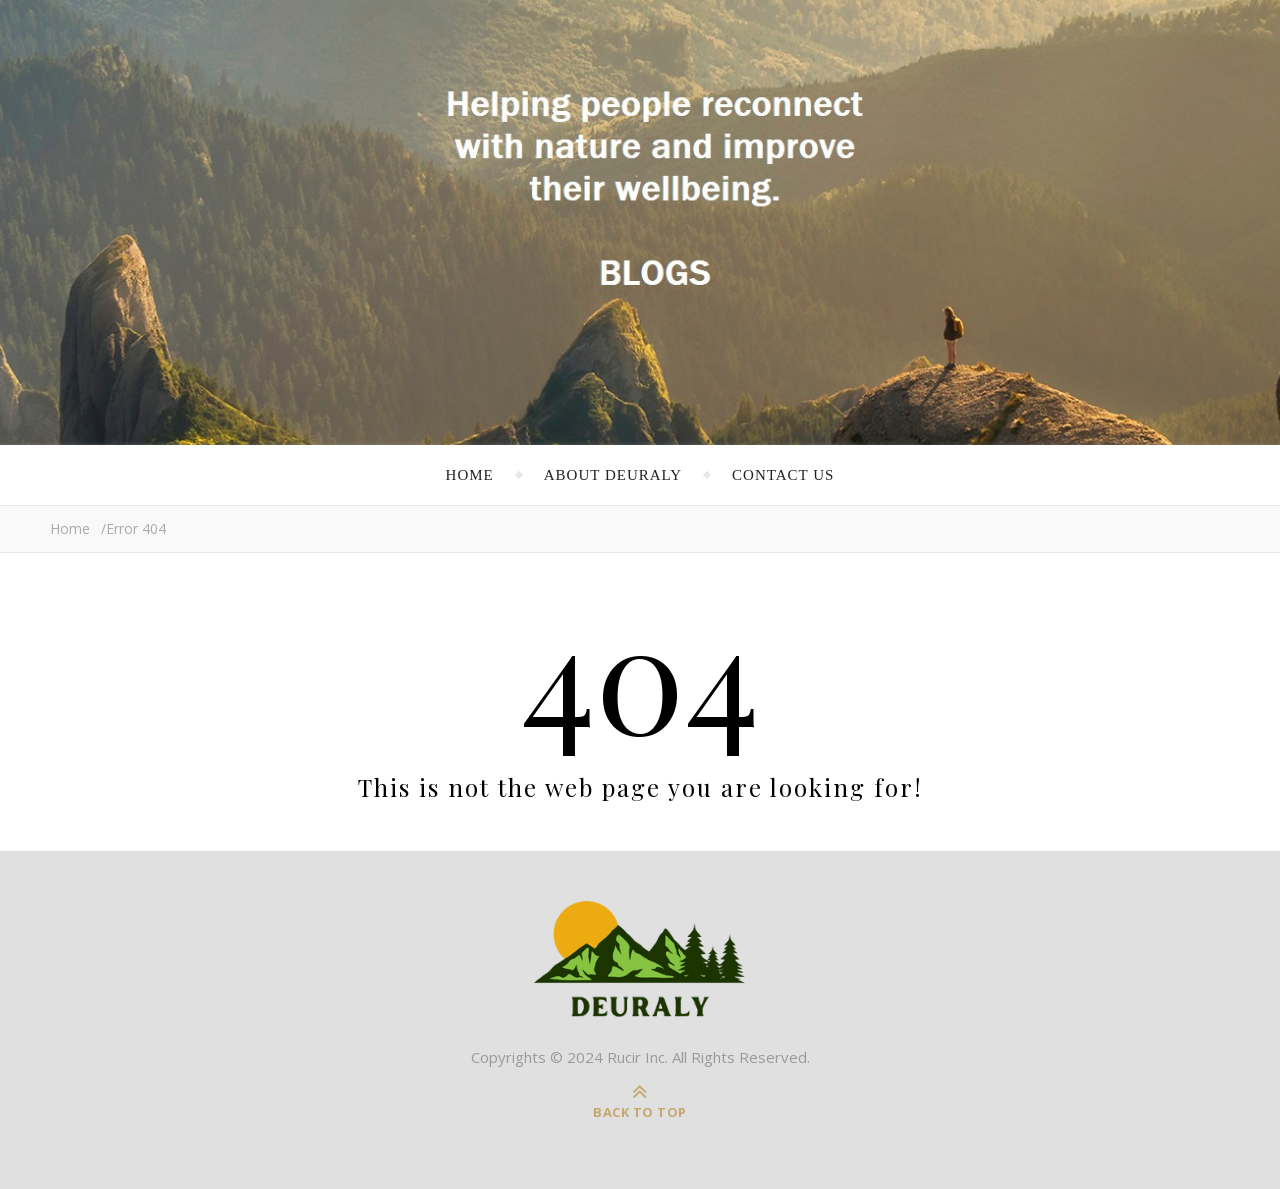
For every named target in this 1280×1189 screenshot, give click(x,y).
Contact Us (783, 475)
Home (470, 475)
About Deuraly (613, 475)
